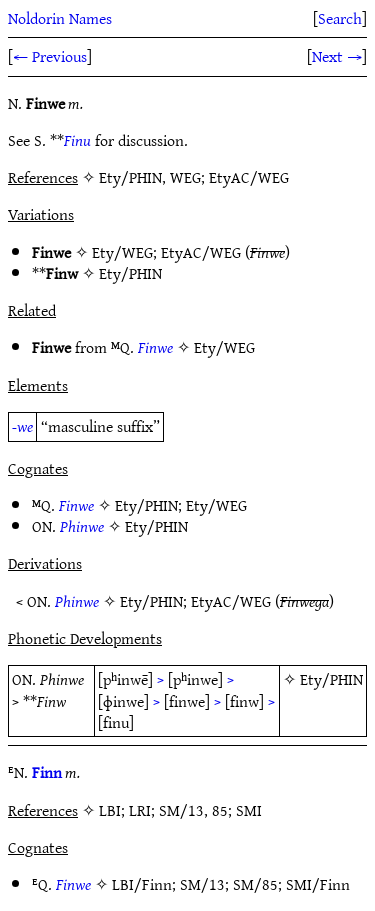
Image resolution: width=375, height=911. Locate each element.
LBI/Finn (142, 884)
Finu (77, 140)
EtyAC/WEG (201, 252)
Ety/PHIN (130, 273)
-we (22, 426)
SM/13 (202, 884)
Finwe (155, 347)
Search (340, 18)
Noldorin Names (60, 18)
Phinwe (82, 526)
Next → (337, 56)
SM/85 (255, 884)
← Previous (50, 56)
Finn (47, 772)
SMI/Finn (318, 884)
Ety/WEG (122, 252)
